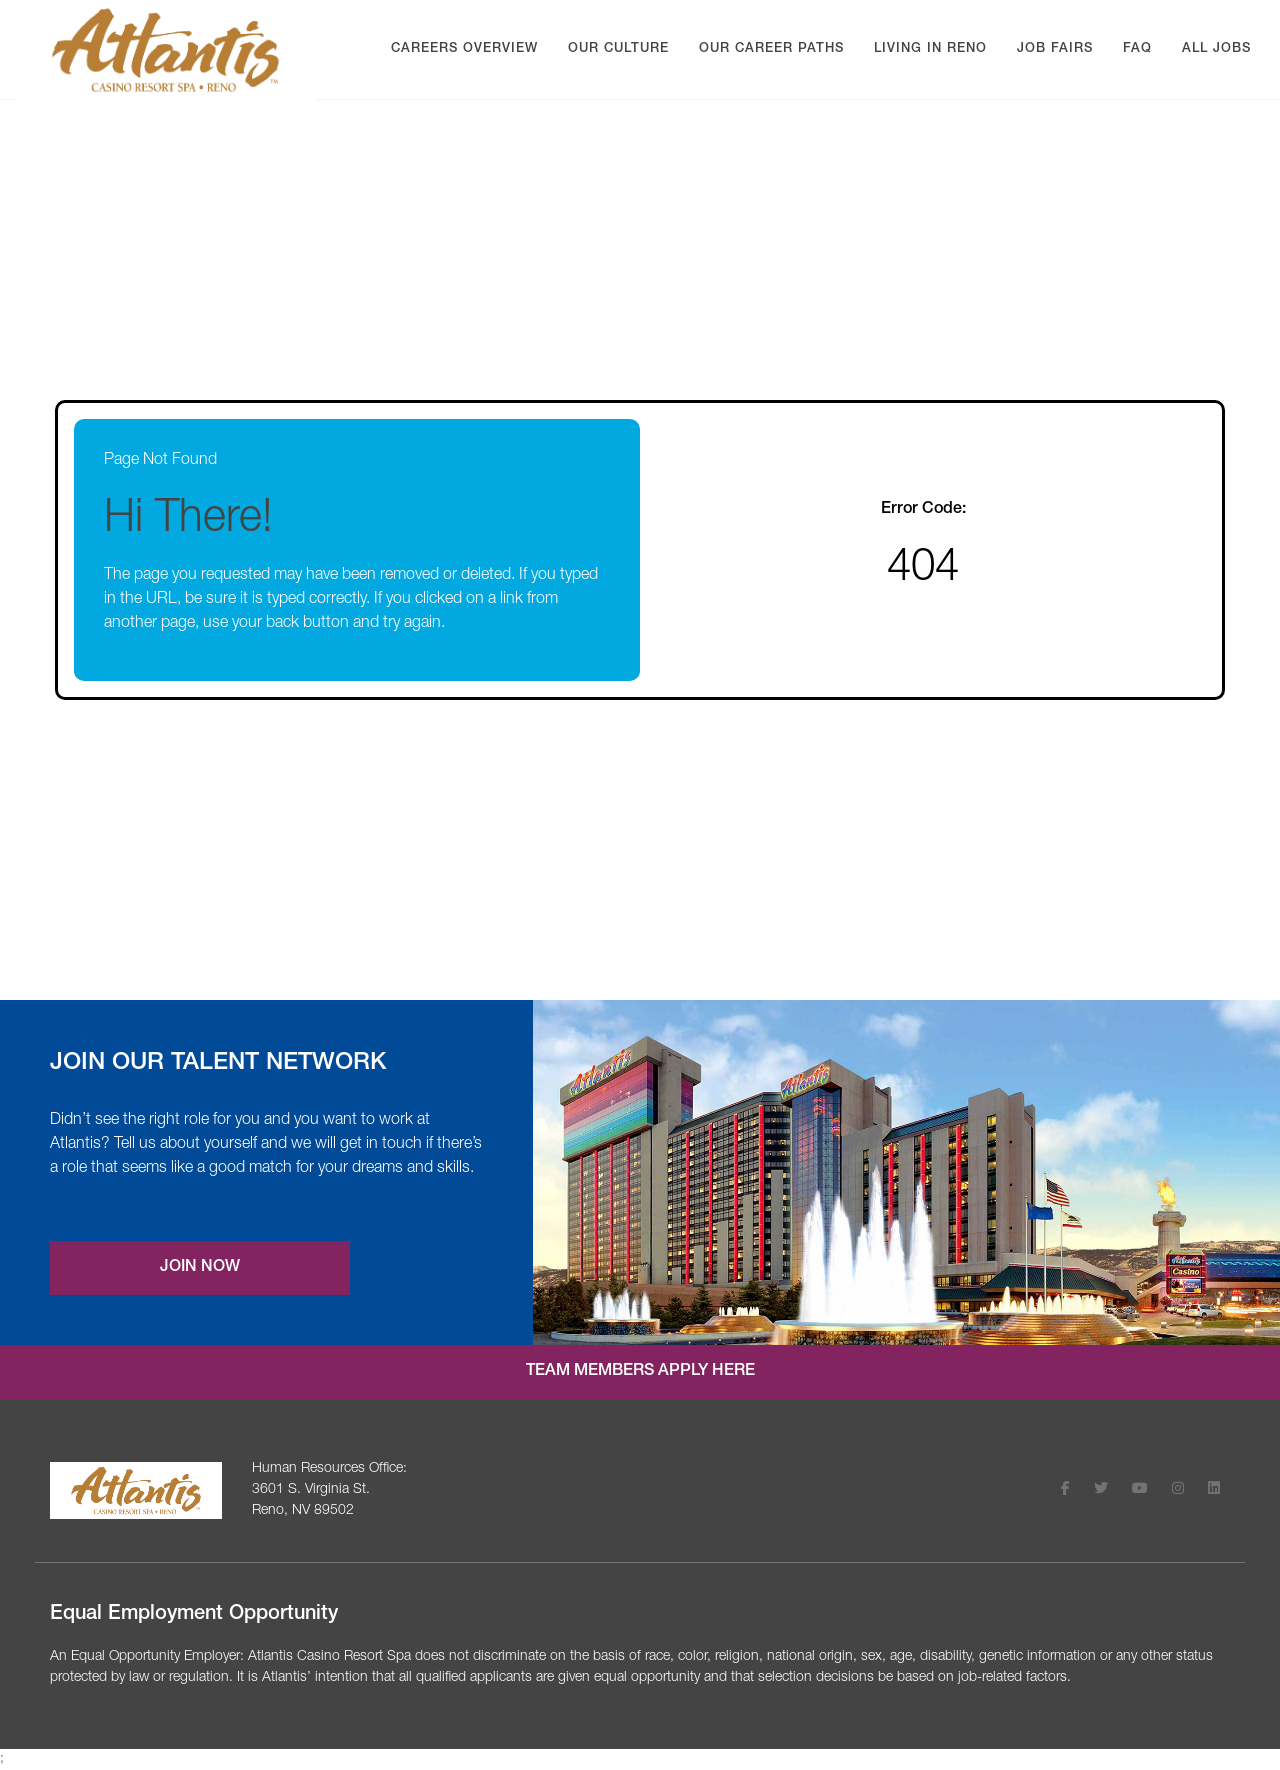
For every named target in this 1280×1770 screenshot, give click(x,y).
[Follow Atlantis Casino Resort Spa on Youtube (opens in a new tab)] (1140, 1490)
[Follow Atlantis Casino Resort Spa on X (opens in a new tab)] (1101, 1490)
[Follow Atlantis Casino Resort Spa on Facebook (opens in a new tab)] (1065, 1490)
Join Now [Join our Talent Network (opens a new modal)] (200, 1268)
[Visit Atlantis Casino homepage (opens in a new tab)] (165, 50)
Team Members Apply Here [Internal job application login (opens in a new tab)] (640, 1372)
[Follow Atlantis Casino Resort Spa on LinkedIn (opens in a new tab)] (1214, 1490)
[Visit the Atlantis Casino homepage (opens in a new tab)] (136, 1491)
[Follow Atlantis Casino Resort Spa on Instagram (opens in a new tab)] (1178, 1490)
